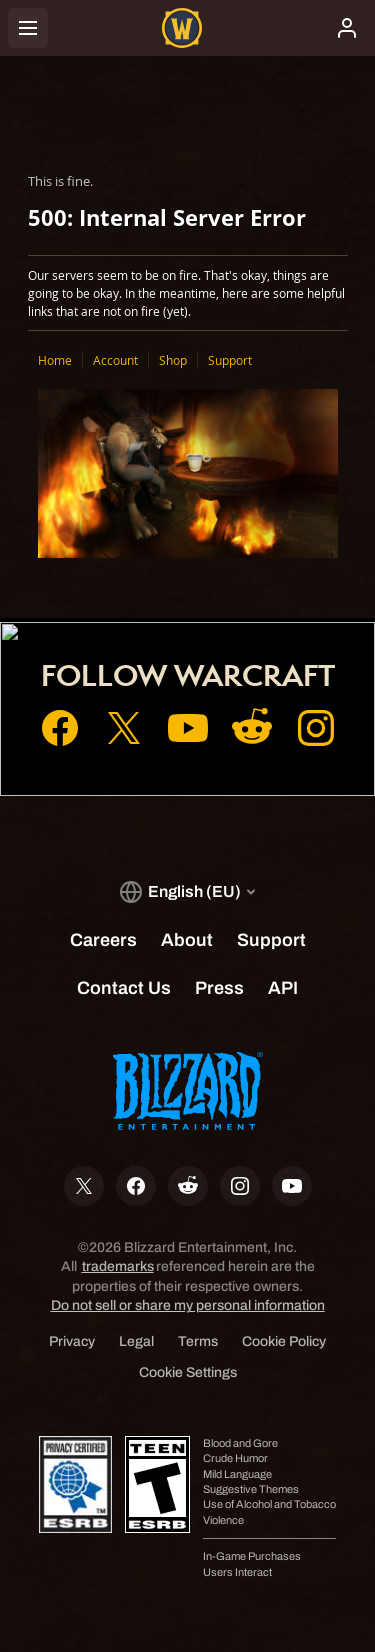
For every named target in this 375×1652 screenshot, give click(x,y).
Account (115, 360)
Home (55, 360)
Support (230, 360)
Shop (173, 360)
